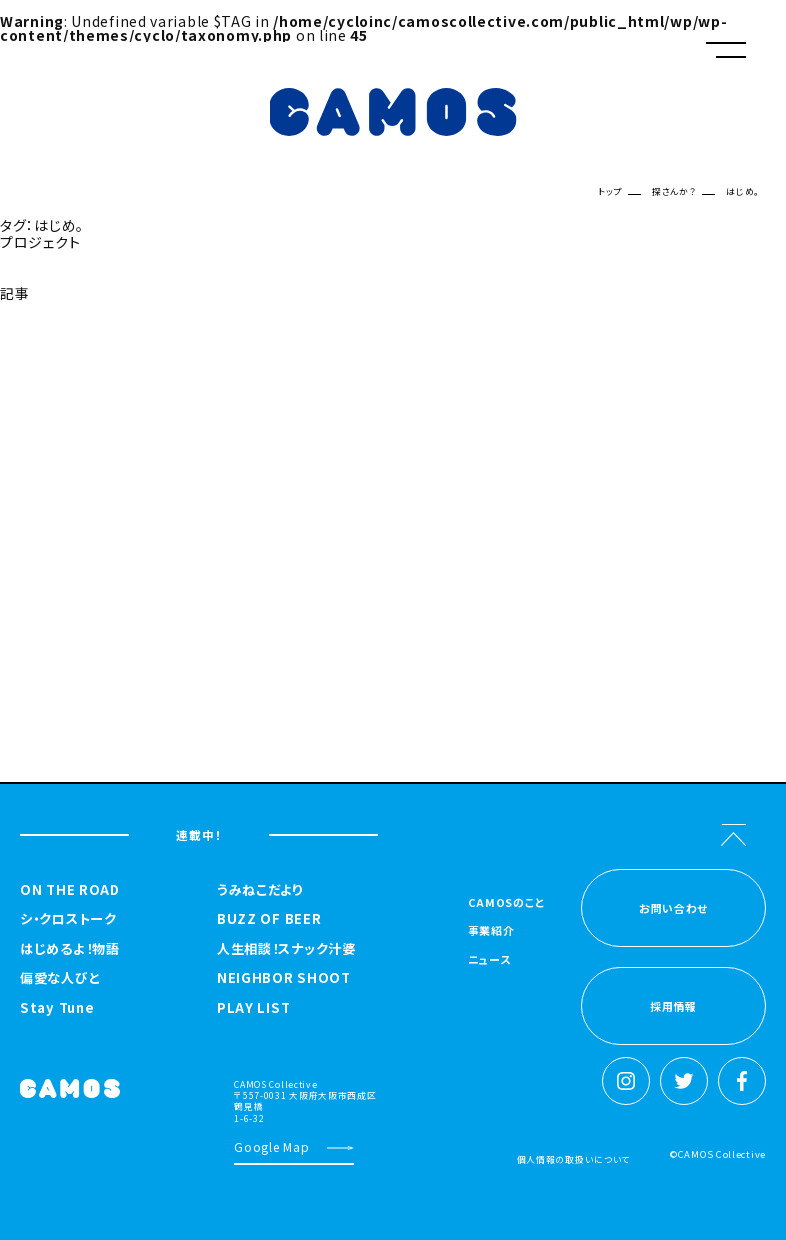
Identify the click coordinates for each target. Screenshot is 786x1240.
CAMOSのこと (506, 903)
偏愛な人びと (60, 978)
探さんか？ (674, 191)
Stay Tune (57, 1008)
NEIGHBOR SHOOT (284, 978)
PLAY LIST (253, 1008)
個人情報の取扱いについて (573, 1159)
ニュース (489, 960)
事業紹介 (491, 931)
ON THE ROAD (70, 890)
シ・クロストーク (68, 919)
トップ (610, 191)
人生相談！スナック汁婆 (286, 949)
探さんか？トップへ (48, 341)
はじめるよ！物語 (70, 949)
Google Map (271, 1146)
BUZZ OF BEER (269, 919)
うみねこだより (260, 890)
